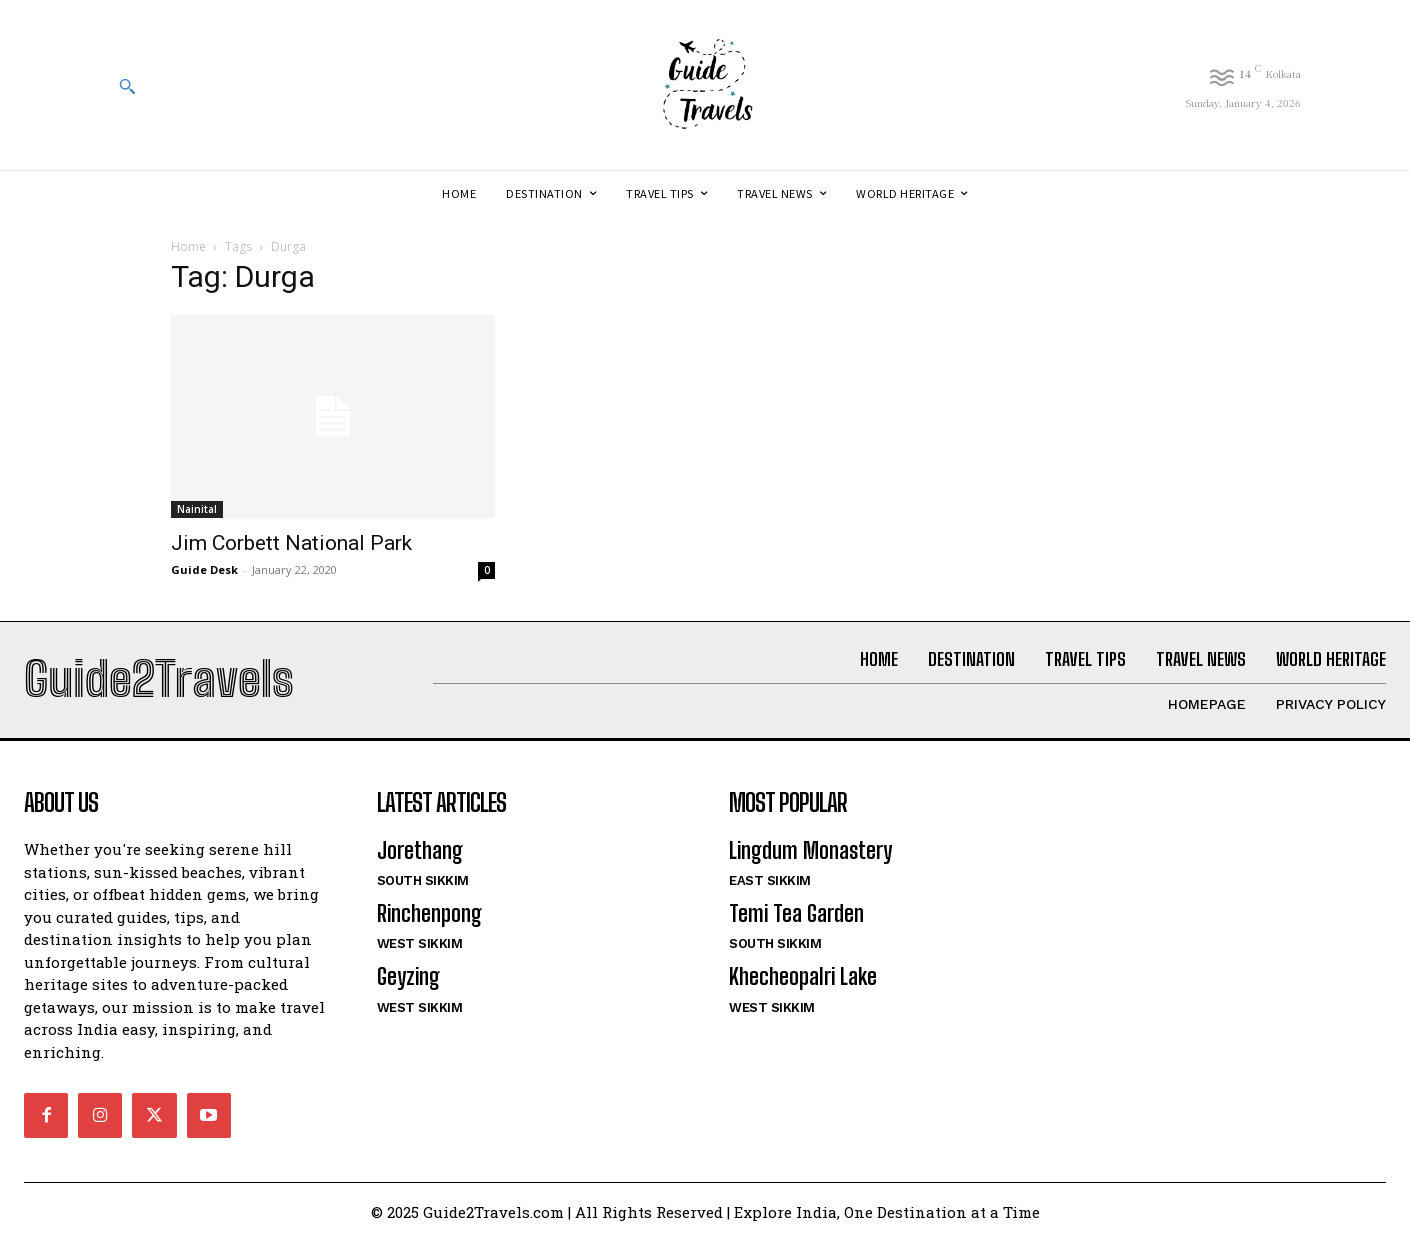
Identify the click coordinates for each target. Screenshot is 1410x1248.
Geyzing (408, 984)
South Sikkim (423, 887)
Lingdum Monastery (810, 857)
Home (188, 246)
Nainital (197, 509)
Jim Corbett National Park (291, 543)
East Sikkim (770, 887)
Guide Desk (204, 569)
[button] (127, 86)
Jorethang (420, 857)
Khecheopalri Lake (803, 984)
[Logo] (705, 85)
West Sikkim (420, 951)
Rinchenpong (429, 920)
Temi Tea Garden (796, 920)
